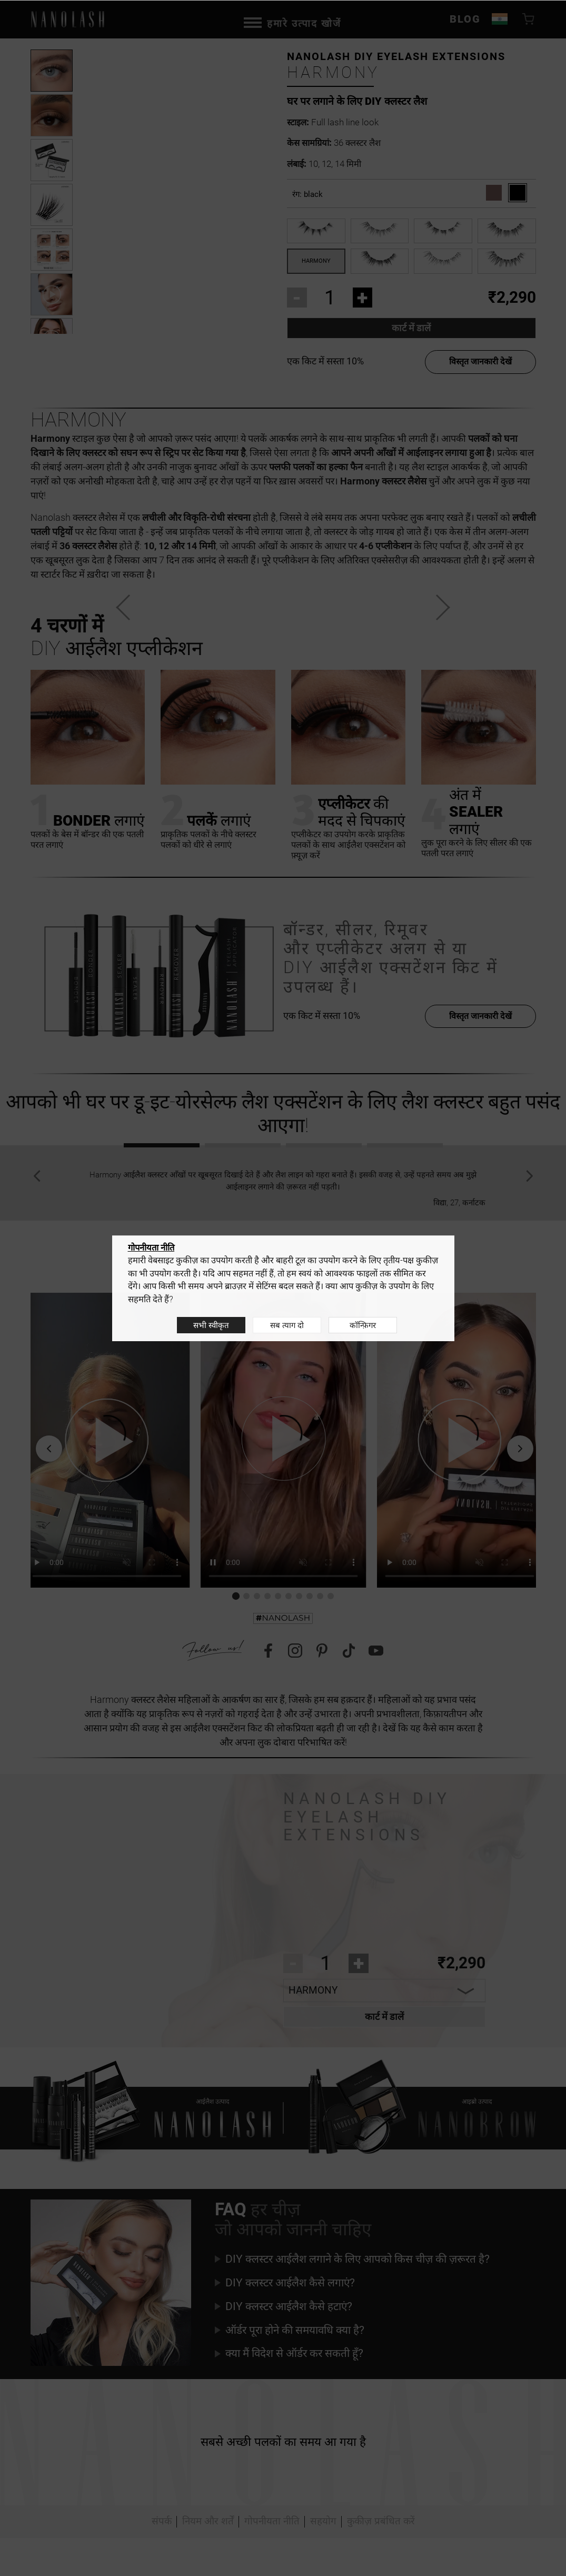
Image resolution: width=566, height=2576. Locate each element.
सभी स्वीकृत (211, 1325)
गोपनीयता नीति (151, 1247)
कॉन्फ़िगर (363, 1325)
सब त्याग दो (287, 1325)
